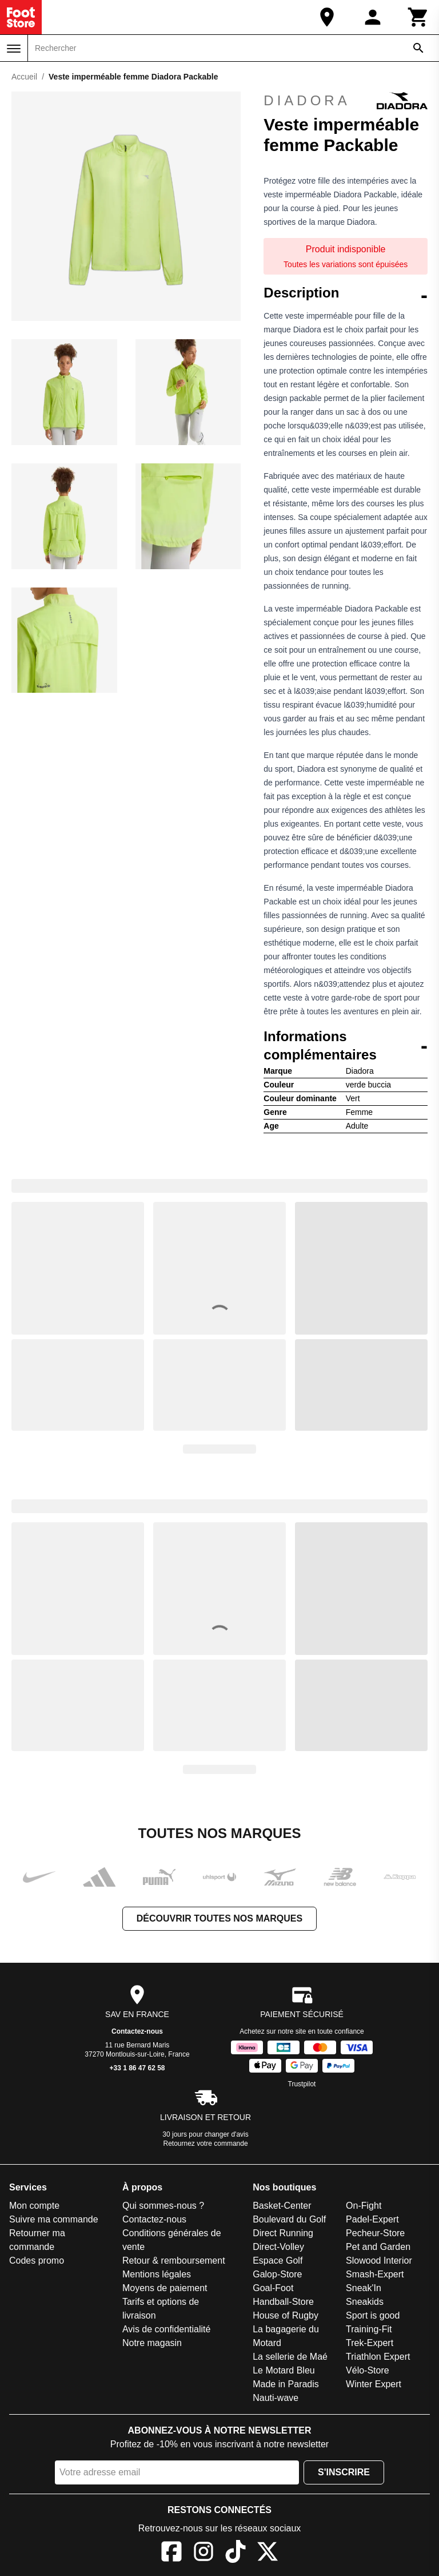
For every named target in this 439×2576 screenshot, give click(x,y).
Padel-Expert (372, 2219)
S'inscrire (344, 2472)
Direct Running (283, 2233)
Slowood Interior (379, 2260)
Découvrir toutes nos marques (219, 1918)
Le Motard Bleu (284, 2370)
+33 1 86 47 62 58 (137, 2068)
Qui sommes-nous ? (163, 2205)
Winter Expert (373, 2384)
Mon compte (34, 2205)
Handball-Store (283, 2302)
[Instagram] (203, 2553)
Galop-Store (277, 2274)
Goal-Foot (273, 2288)
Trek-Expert (369, 2343)
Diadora (346, 100)
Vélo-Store (367, 2370)
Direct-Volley (278, 2247)
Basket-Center (282, 2205)
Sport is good (373, 2315)
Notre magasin (152, 2343)
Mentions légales (156, 2274)
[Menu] (13, 48)
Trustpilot (302, 2084)
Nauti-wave (275, 2398)
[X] (267, 2553)
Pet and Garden (378, 2247)
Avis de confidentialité (166, 2329)
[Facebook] (171, 2553)
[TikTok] (235, 2553)
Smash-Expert (375, 2274)
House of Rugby (285, 2315)
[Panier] (418, 17)
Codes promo (36, 2260)
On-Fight (363, 2205)
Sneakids (365, 2302)
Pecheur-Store (375, 2233)
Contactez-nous (137, 2031)
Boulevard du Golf (289, 2219)
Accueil (24, 76)
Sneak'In (363, 2288)
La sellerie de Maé (290, 2356)
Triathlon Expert (378, 2356)
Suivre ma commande (53, 2219)
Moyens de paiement (164, 2288)
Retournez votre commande (205, 2144)
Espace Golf (277, 2260)
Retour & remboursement (173, 2260)
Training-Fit (369, 2329)
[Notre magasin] (327, 17)
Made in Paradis (286, 2384)
